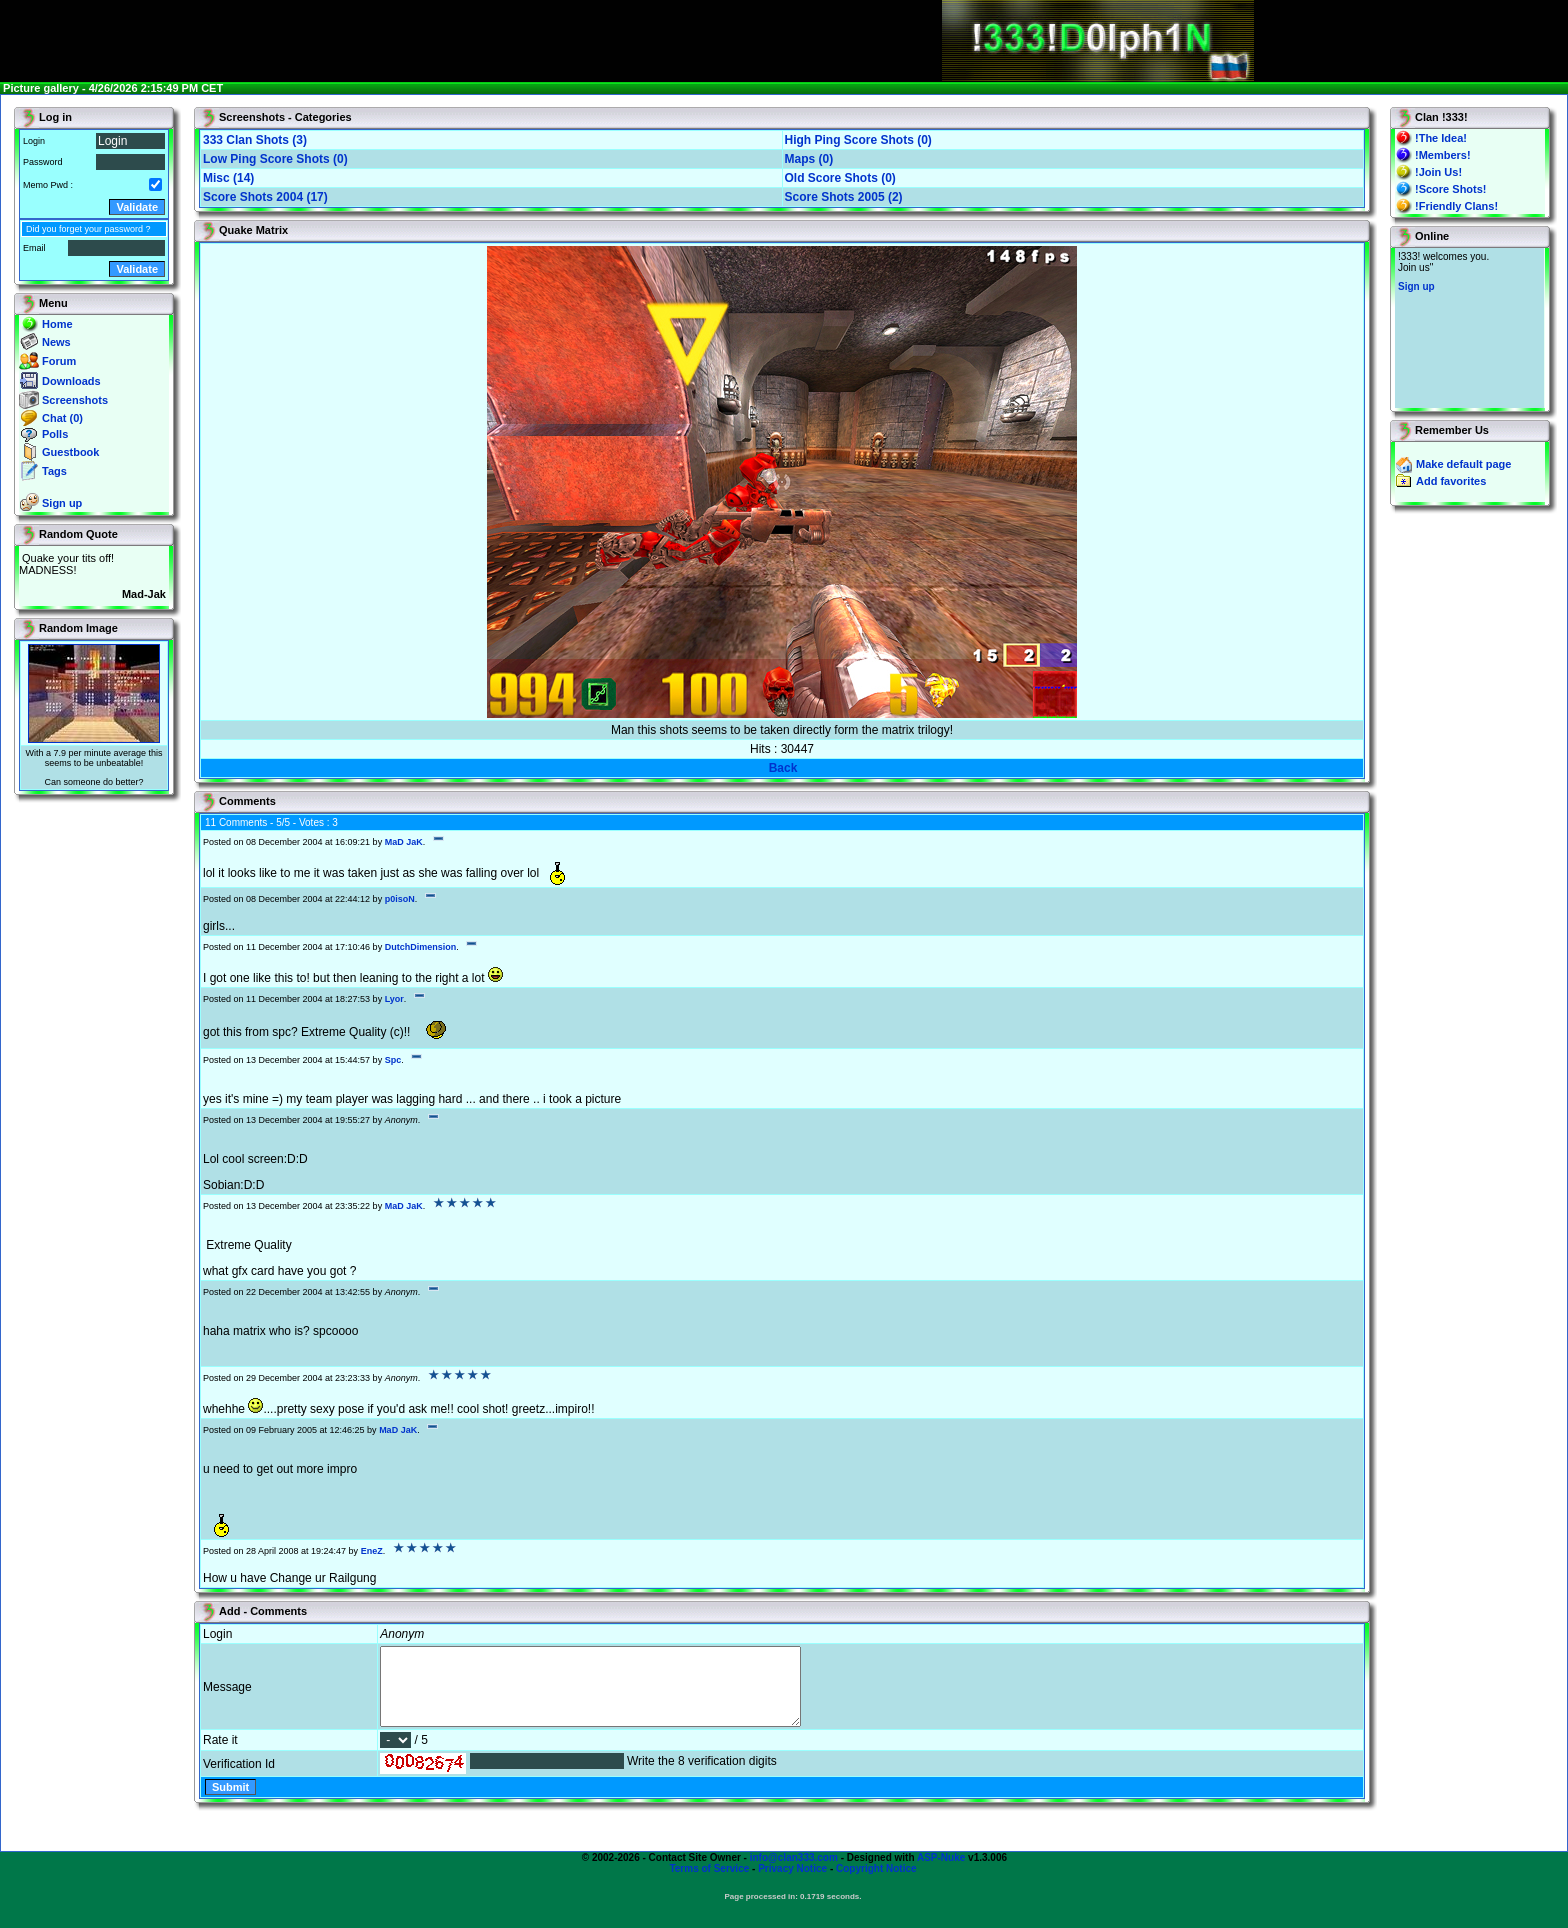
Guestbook (70, 452)
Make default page (1463, 464)
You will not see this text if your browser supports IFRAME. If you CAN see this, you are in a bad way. (1469, 328)
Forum (59, 361)
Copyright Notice (876, 1883)
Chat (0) (62, 418)
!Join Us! (1438, 172)
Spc (393, 1060)
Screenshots (75, 400)
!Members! (1443, 155)
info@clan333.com (794, 1872)
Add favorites (1451, 481)
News (56, 342)
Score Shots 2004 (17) (265, 197)
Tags (54, 471)
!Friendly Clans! (1456, 206)
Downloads (71, 381)
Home (57, 324)
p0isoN (400, 899)
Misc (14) (228, 178)
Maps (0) (809, 159)
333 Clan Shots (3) (255, 140)
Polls (55, 434)
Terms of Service (709, 1883)
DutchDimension (421, 947)
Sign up (62, 503)
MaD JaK (404, 842)
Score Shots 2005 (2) (844, 197)
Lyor (394, 999)
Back (783, 768)
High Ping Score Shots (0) (858, 140)
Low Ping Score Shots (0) (275, 159)
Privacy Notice (792, 1883)
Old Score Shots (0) (840, 178)
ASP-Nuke (941, 1872)
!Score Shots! (1451, 189)
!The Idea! (1441, 138)
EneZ (372, 1551)
